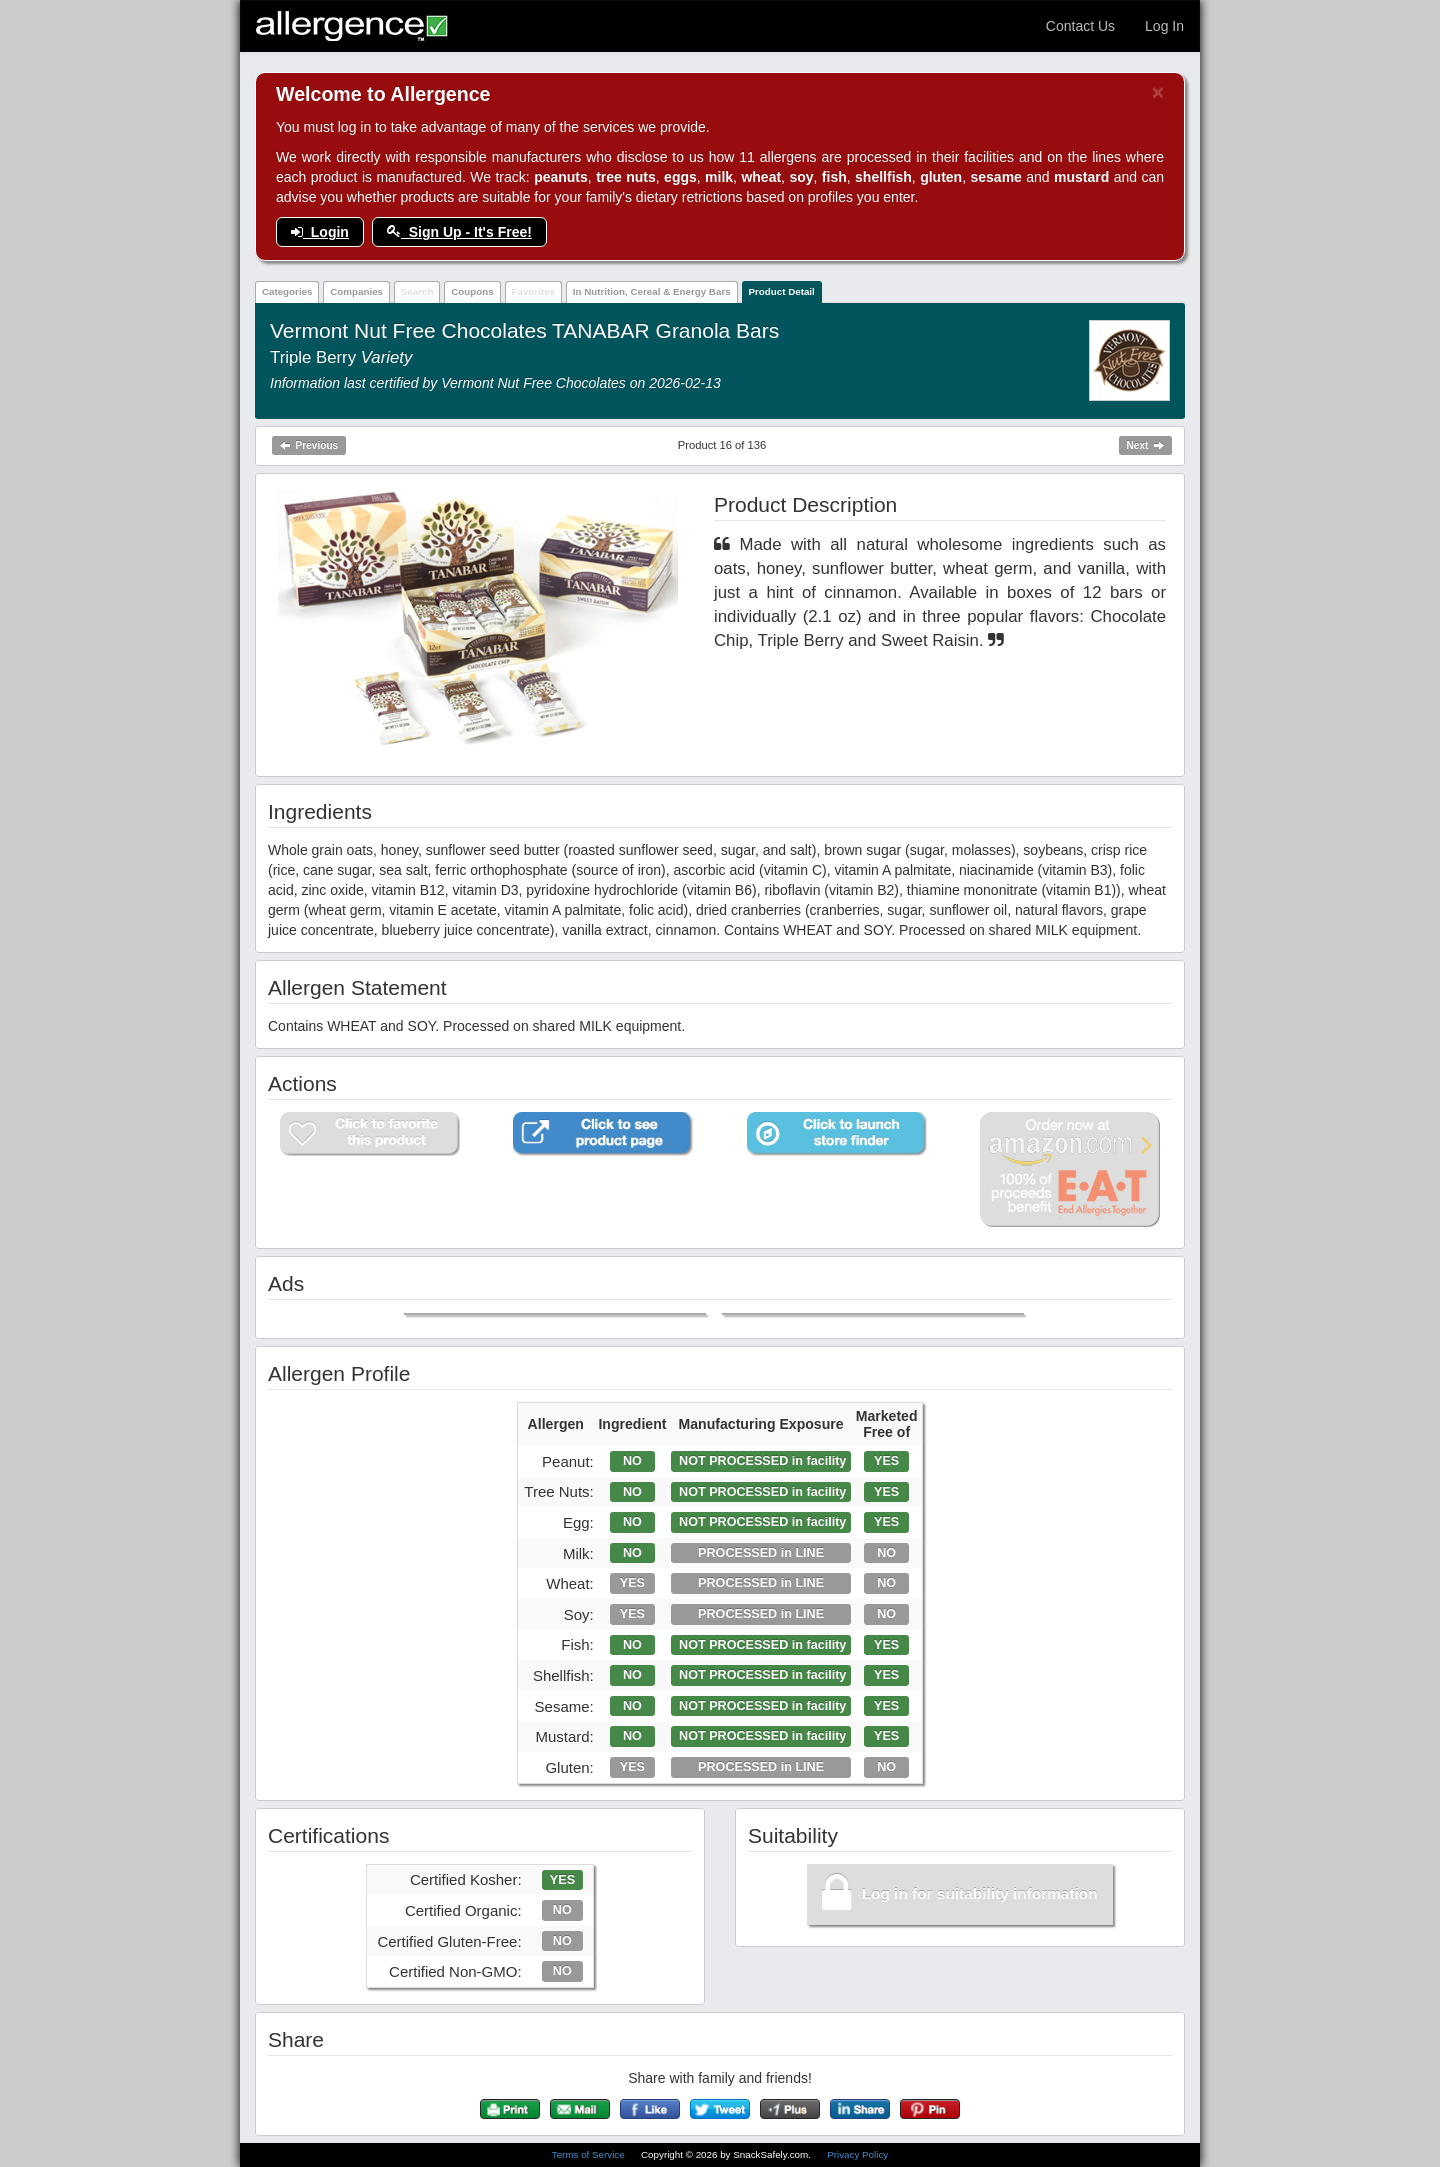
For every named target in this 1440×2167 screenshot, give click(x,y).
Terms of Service (590, 2154)
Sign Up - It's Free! (459, 232)
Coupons (472, 291)
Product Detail (781, 291)
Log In (1164, 26)
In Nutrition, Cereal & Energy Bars (652, 291)
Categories (287, 291)
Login (320, 232)
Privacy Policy (857, 2154)
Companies (356, 291)
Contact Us (1080, 26)
